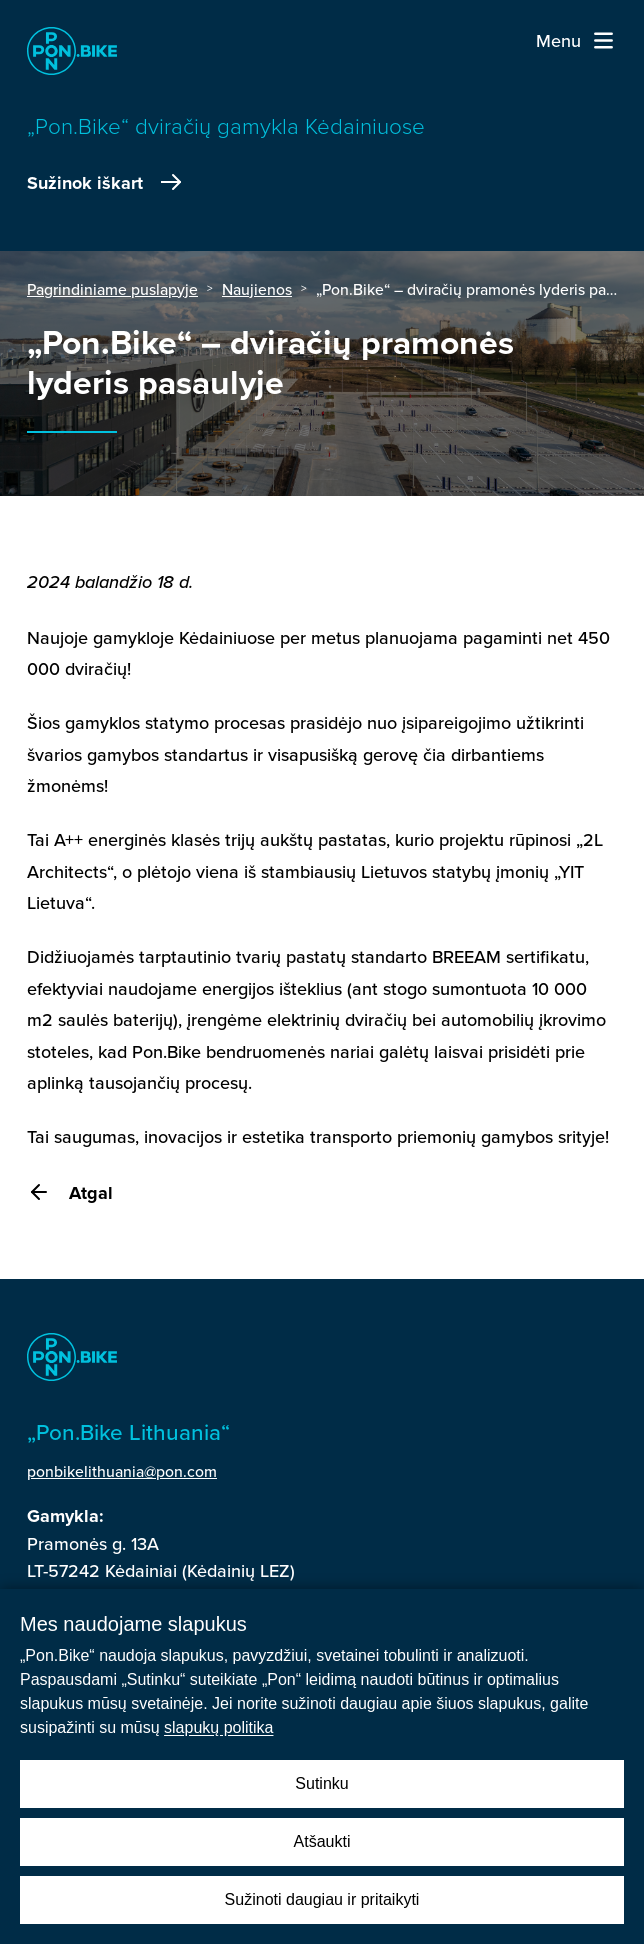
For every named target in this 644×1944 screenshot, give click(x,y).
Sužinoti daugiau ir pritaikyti (322, 1899)
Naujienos (257, 289)
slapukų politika (218, 1727)
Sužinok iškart (106, 183)
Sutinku (321, 1783)
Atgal (70, 1193)
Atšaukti (322, 1841)
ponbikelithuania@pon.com (122, 1471)
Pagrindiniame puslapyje (112, 289)
